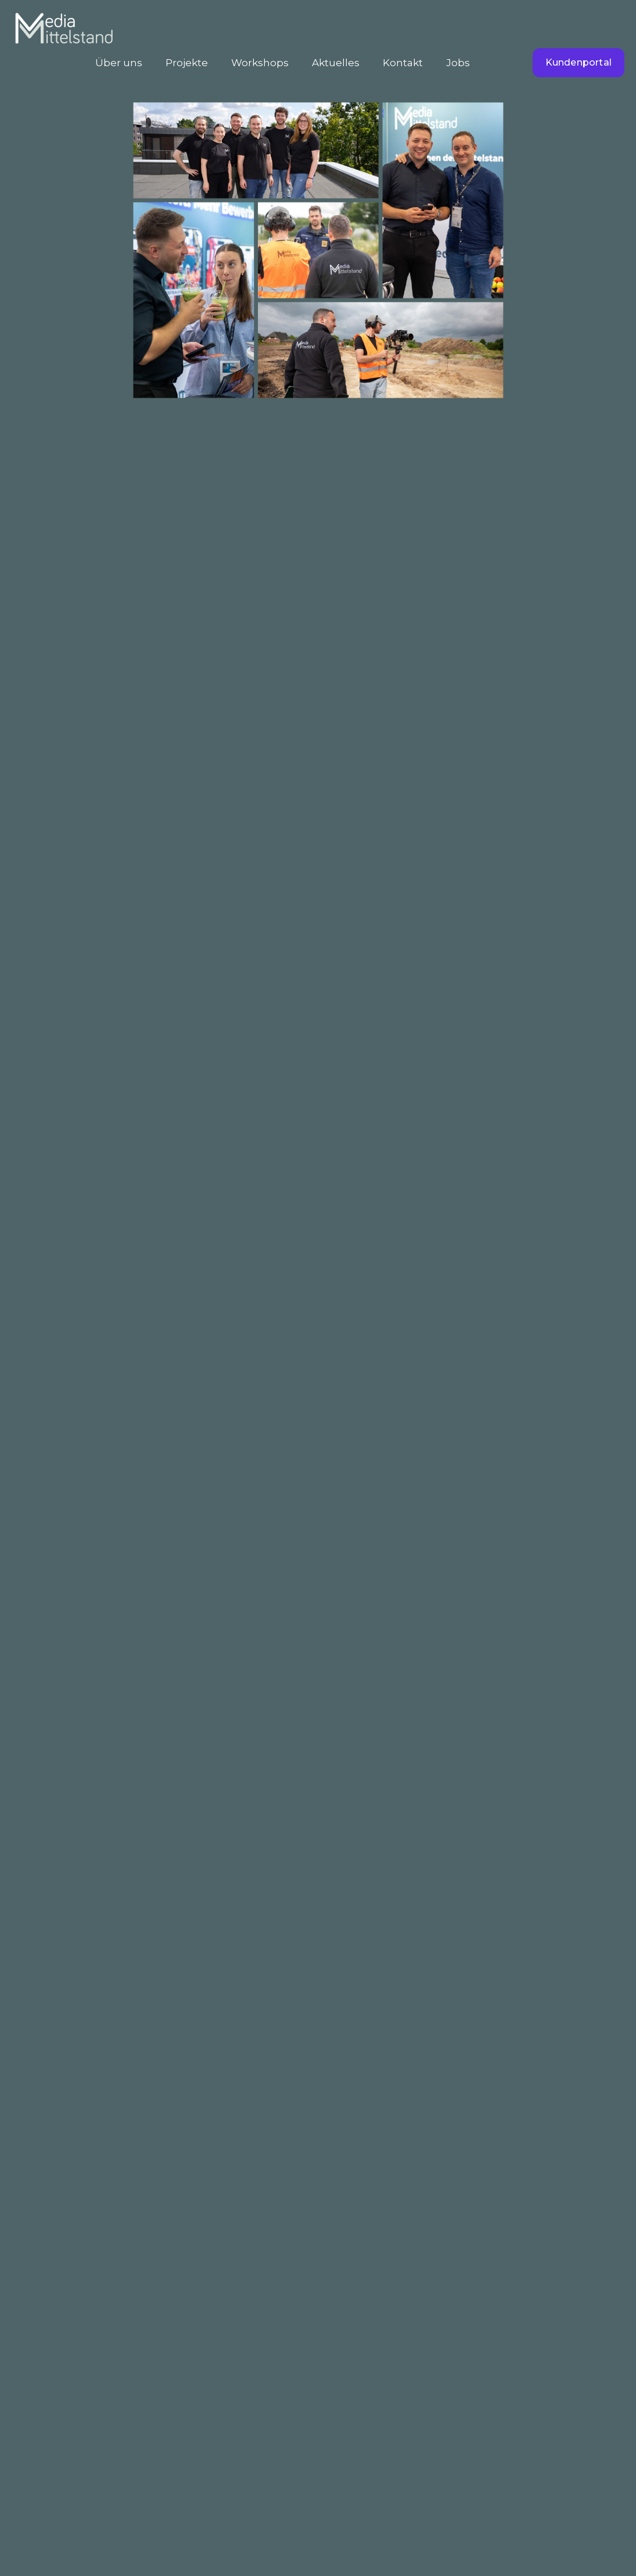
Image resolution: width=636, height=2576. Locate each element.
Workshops (260, 63)
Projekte (187, 63)
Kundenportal (578, 62)
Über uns (118, 63)
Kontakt (403, 63)
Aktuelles (336, 63)
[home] (64, 31)
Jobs (458, 63)
